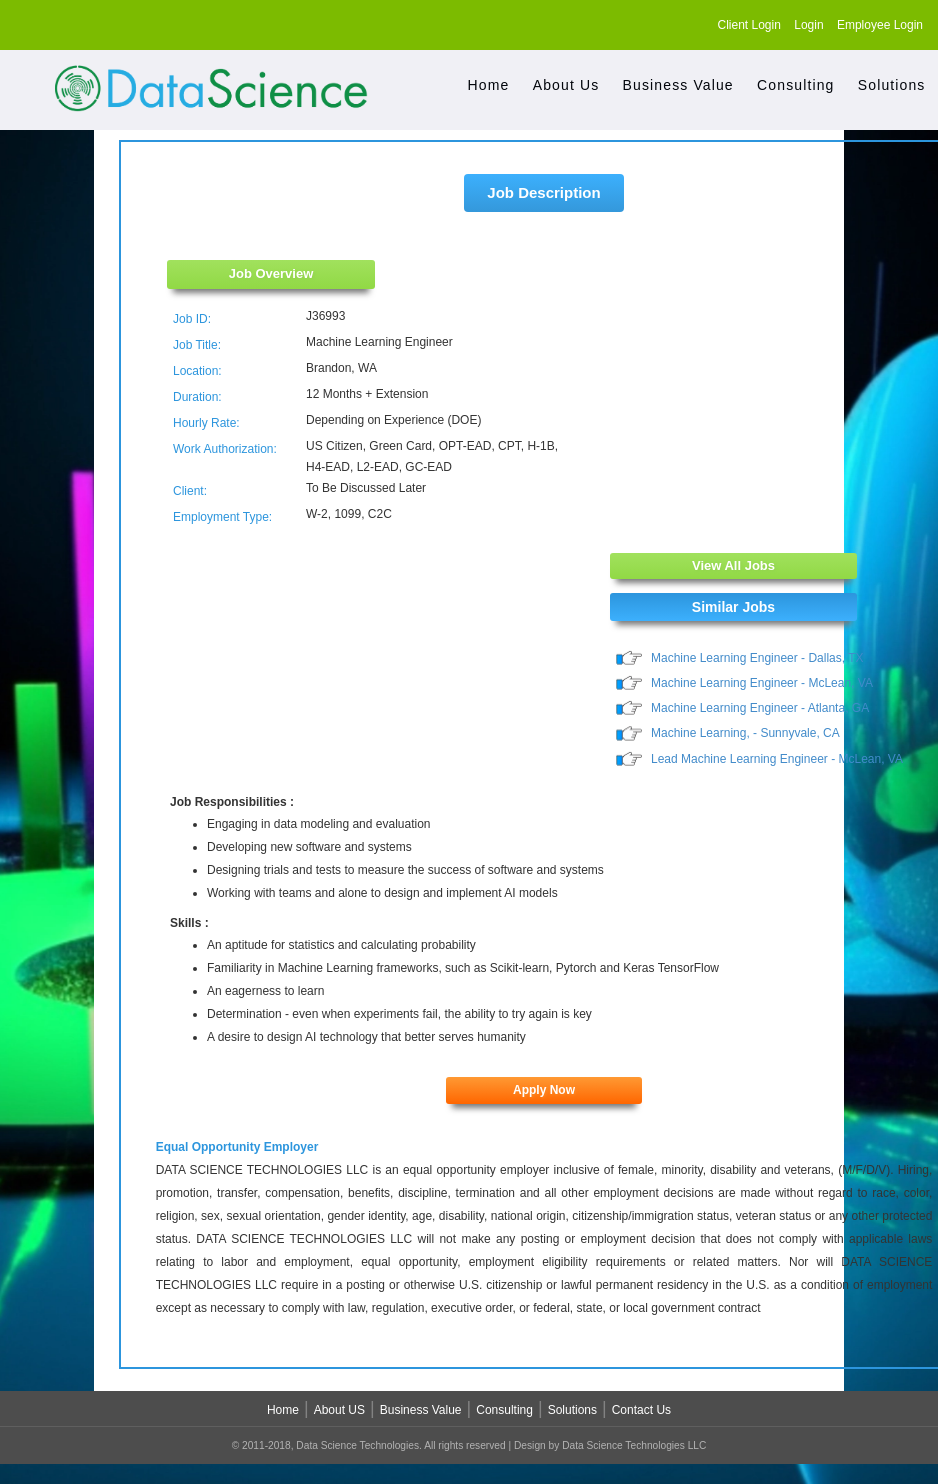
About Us (566, 85)
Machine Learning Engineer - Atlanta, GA (760, 710)
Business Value (678, 85)
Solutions (892, 85)
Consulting (795, 85)
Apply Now (544, 1093)
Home (489, 85)
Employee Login (880, 25)
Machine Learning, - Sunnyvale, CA (745, 735)
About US (339, 1413)
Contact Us (641, 1413)
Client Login (749, 25)
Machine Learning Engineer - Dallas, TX (757, 658)
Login (808, 25)
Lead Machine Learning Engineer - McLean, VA (777, 761)
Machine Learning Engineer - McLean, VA (762, 684)
